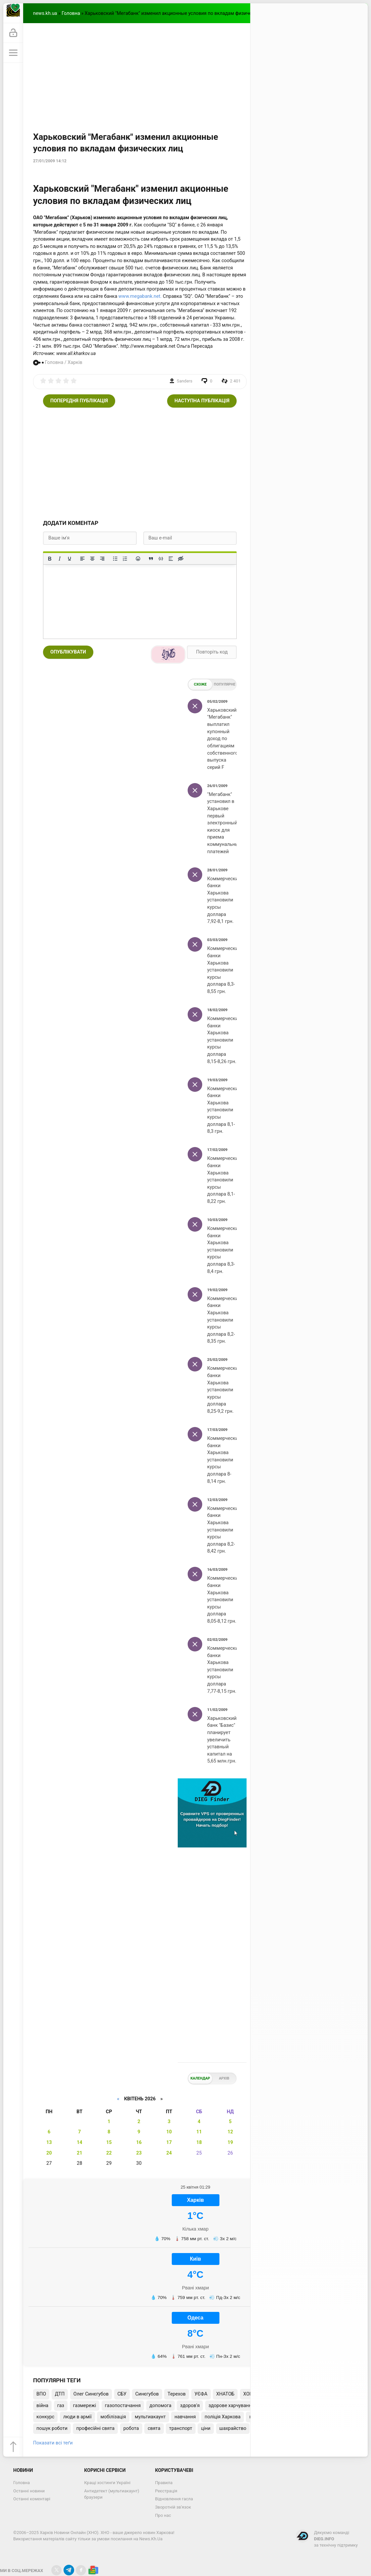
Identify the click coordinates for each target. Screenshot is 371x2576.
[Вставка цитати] (151, 559)
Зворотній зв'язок (173, 2507)
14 (79, 2142)
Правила (163, 2482)
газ (60, 2405)
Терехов (176, 2394)
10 (169, 2132)
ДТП (60, 2394)
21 (79, 2153)
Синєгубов (147, 2394)
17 (169, 2142)
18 (199, 2142)
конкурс (45, 2417)
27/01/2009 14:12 (50, 161)
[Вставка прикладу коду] (161, 559)
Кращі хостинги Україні (107, 2482)
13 (49, 2142)
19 (230, 2142)
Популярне (224, 684)
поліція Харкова (223, 2417)
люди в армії (77, 2417)
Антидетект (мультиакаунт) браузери (111, 2494)
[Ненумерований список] (115, 559)
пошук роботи (52, 2428)
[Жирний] (50, 559)
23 (139, 2153)
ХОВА (249, 2394)
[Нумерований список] (125, 559)
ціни (205, 2428)
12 (230, 2132)
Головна (71, 13)
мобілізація (113, 2417)
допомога (160, 2405)
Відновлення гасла (174, 2498)
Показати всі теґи (52, 2443)
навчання (185, 2417)
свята (154, 2428)
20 (49, 2153)
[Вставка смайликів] (138, 559)
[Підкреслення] (69, 559)
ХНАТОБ (225, 2394)
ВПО (41, 2394)
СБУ (121, 2394)
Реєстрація (166, 2490)
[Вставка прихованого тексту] (181, 559)
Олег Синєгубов (91, 2394)
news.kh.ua (45, 13)
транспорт (180, 2428)
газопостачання (123, 2405)
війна (42, 2405)
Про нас (163, 2515)
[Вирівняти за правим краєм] (102, 559)
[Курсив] (60, 559)
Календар (200, 2078)
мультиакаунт (150, 2417)
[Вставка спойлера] (171, 559)
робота (131, 2428)
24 (169, 2153)
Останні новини (29, 2490)
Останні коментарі (31, 2498)
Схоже (200, 684)
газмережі (84, 2405)
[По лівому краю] (82, 559)
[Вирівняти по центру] (92, 559)
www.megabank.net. (140, 296)
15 (109, 2142)
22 (109, 2153)
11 (199, 2132)
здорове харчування (231, 2405)
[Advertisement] (195, 72)
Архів (224, 2078)
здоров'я (190, 2405)
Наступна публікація (201, 401)
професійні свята (95, 2428)
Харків (75, 362)
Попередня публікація (79, 401)
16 (139, 2142)
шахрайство (233, 2428)
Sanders (184, 380)
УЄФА (201, 2394)
